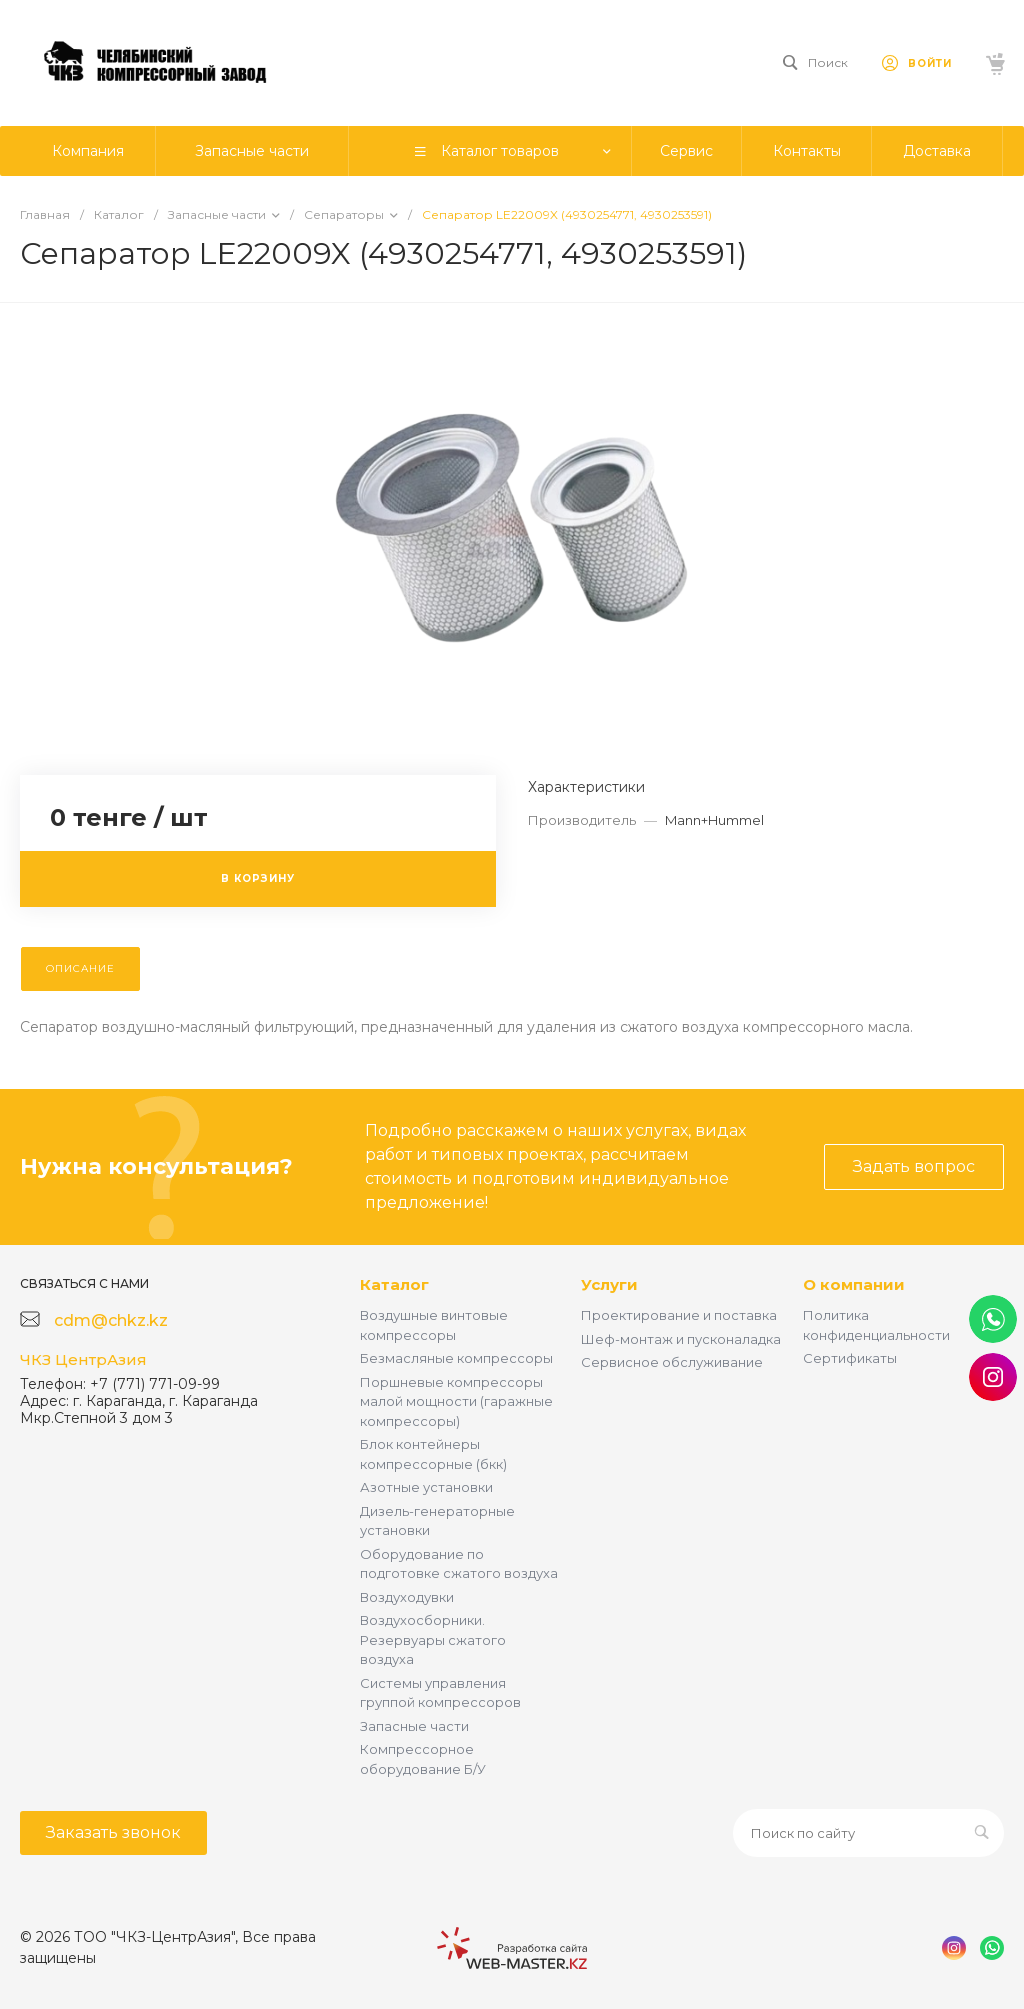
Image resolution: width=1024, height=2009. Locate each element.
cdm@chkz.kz (111, 1320)
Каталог (394, 1284)
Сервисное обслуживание (672, 1362)
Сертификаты (850, 1358)
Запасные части (414, 1726)
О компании (854, 1284)
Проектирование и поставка (679, 1315)
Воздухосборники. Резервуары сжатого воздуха (433, 1639)
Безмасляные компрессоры (456, 1358)
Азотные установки (426, 1487)
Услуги (609, 1284)
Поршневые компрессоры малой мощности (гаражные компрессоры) (456, 1401)
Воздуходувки (407, 1597)
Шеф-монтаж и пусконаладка (681, 1339)
